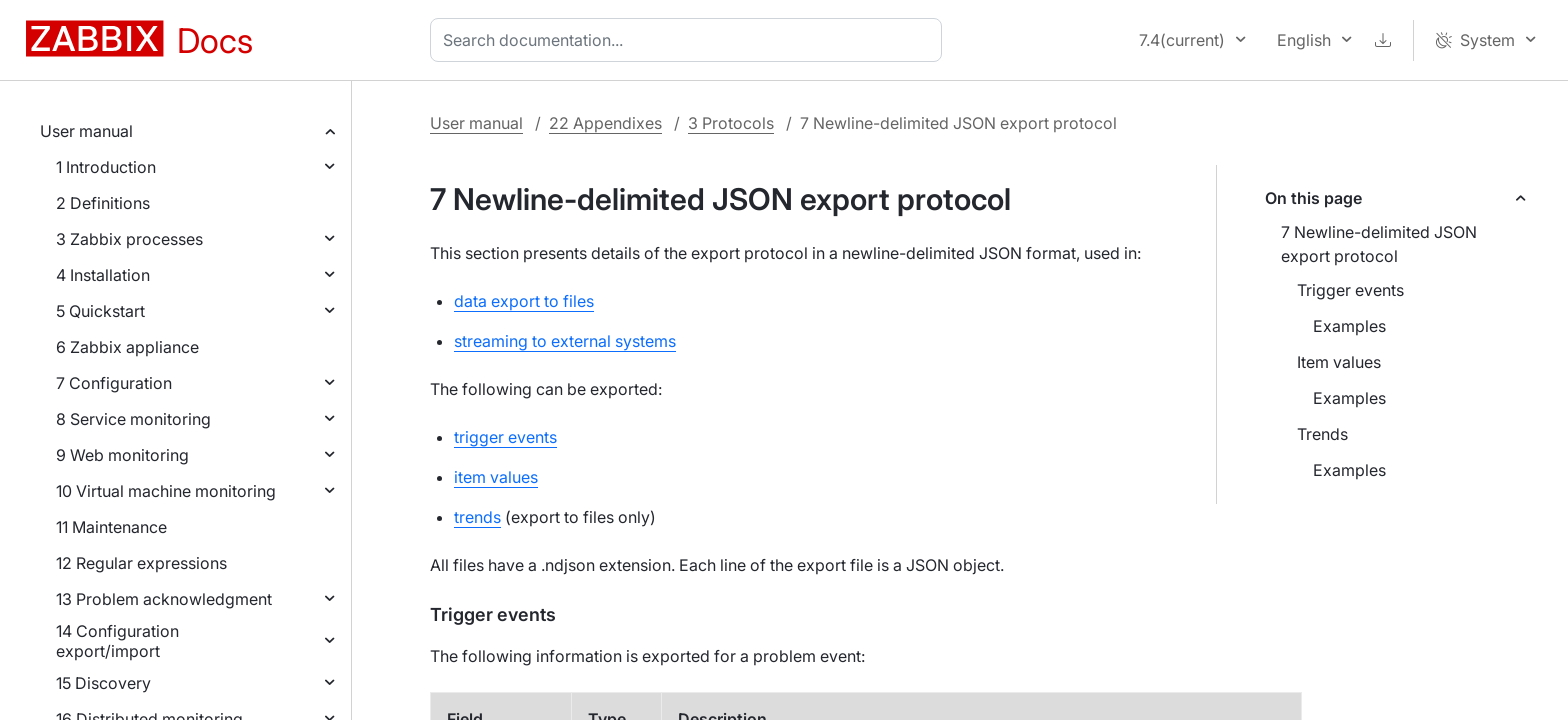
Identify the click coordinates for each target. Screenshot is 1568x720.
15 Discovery (103, 683)
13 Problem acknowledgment (164, 599)
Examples (1349, 326)
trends (477, 517)
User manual (86, 131)
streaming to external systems (565, 341)
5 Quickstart (100, 311)
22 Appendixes (605, 123)
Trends (1322, 434)
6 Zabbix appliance (127, 347)
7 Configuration (114, 383)
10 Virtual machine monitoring (166, 491)
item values (496, 477)
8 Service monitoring (133, 419)
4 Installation (103, 275)
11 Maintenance (111, 527)
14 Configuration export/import (117, 641)
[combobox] (690, 40)
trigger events (505, 437)
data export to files (524, 301)
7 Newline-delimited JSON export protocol (1379, 244)
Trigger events (1350, 290)
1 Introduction (106, 167)
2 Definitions (103, 203)
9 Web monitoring (122, 455)
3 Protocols (731, 123)
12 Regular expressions (141, 563)
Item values (1339, 362)
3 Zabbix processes (129, 239)
